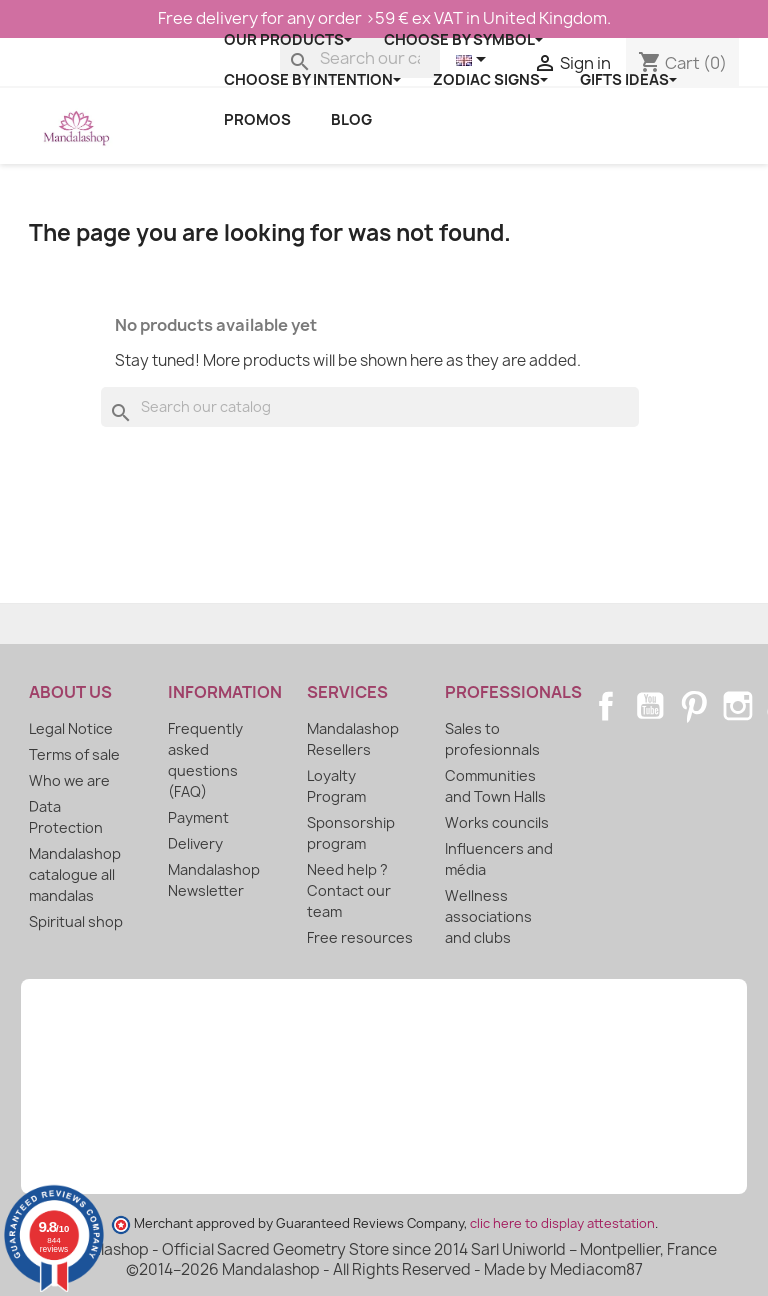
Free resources (360, 937)
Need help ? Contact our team (349, 890)
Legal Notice (71, 728)
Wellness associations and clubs (488, 916)
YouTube (650, 706)
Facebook (606, 706)
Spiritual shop (76, 921)
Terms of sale (74, 754)
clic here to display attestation (562, 1223)
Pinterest (694, 706)
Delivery (195, 843)
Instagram (738, 706)
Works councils (497, 822)
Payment (198, 817)
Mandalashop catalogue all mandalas (75, 874)
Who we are (69, 780)
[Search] (370, 407)
